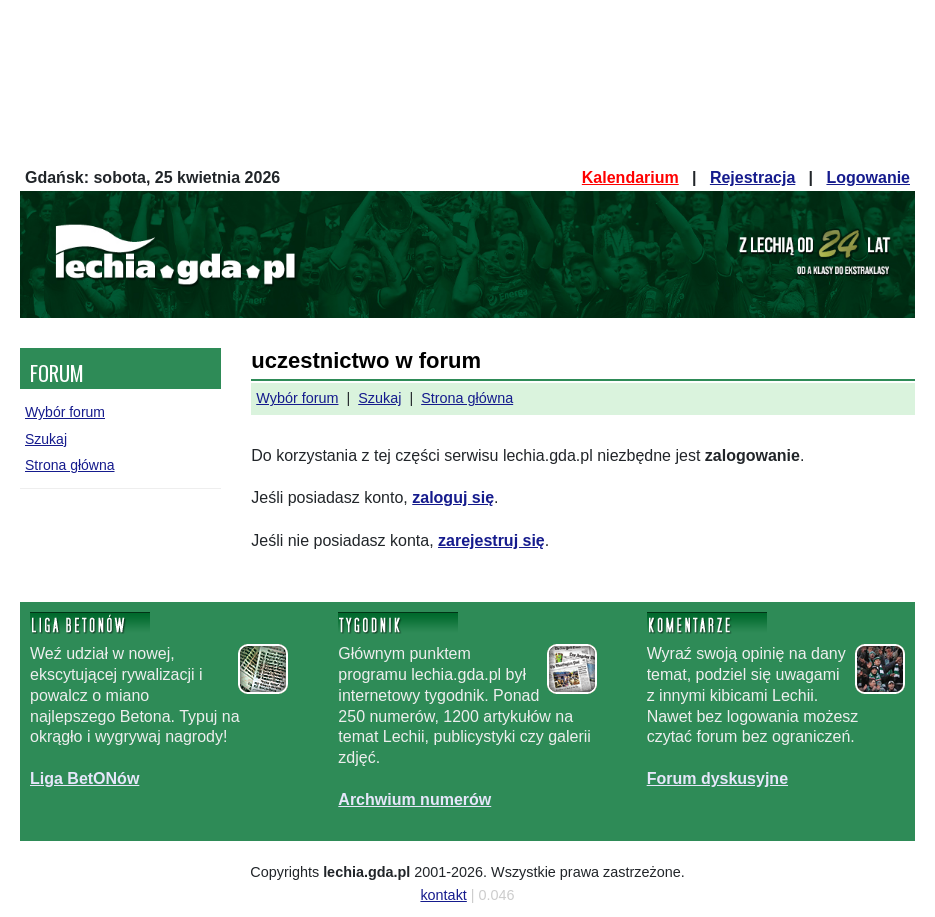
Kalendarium (630, 177)
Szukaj (46, 439)
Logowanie (868, 177)
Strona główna (70, 465)
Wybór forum (65, 412)
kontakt (443, 895)
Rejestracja (752, 177)
